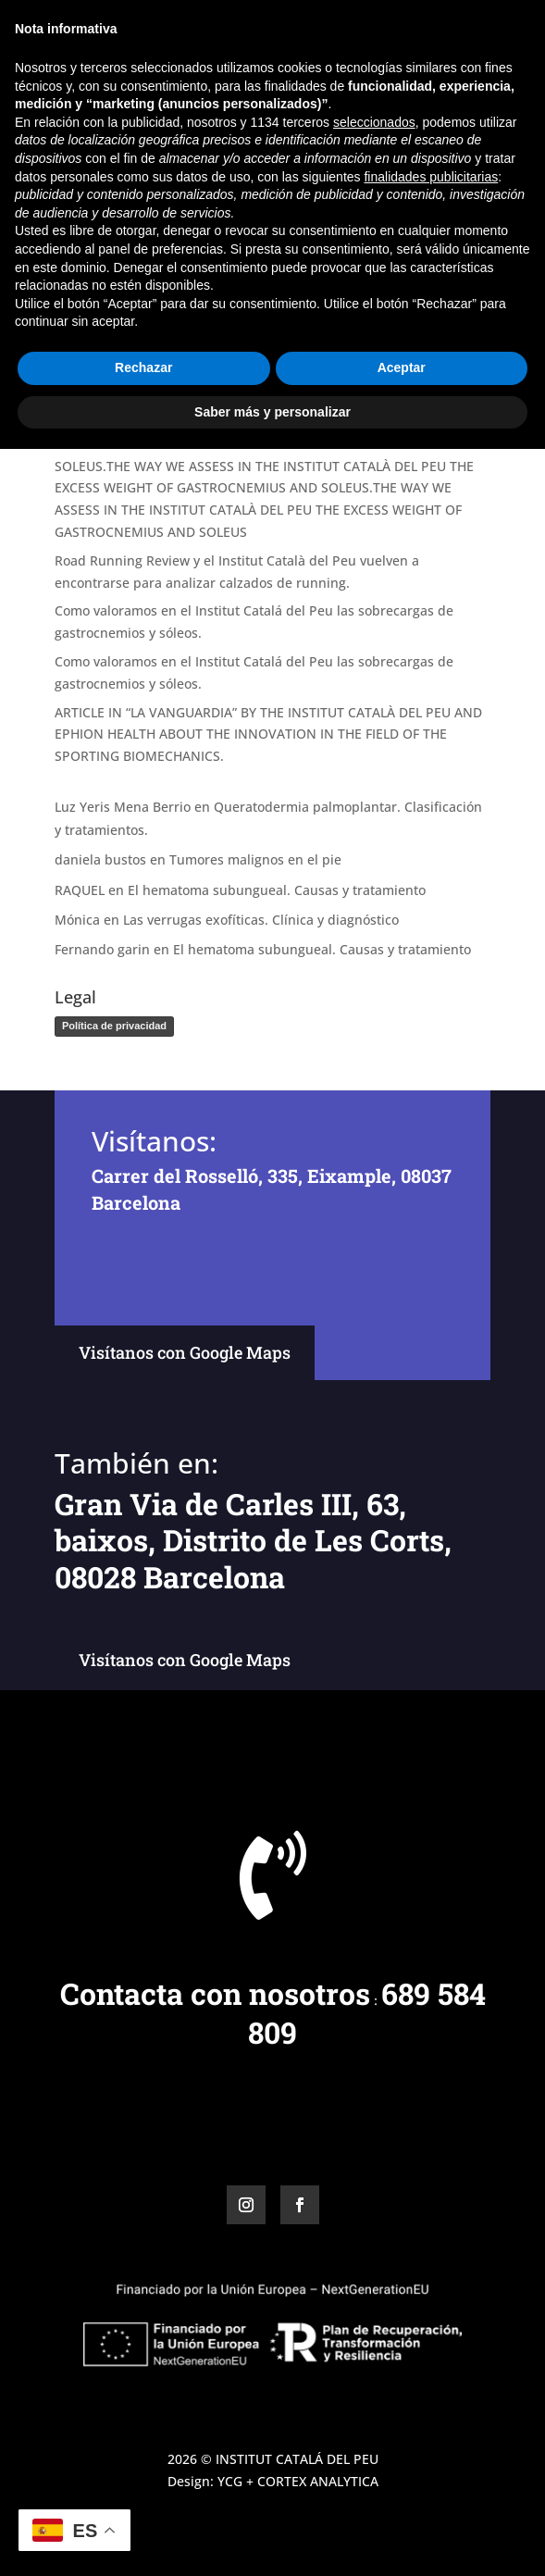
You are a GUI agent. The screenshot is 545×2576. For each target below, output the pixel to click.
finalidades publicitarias (431, 2303)
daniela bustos (100, 859)
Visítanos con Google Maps (185, 1352)
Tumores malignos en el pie (255, 859)
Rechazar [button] (143, 2494)
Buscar (459, 265)
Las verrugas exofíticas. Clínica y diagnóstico (261, 919)
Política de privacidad (114, 1025)
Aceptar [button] (402, 2494)
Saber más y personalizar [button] (272, 2538)
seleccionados (374, 2249)
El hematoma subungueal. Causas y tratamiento (277, 890)
